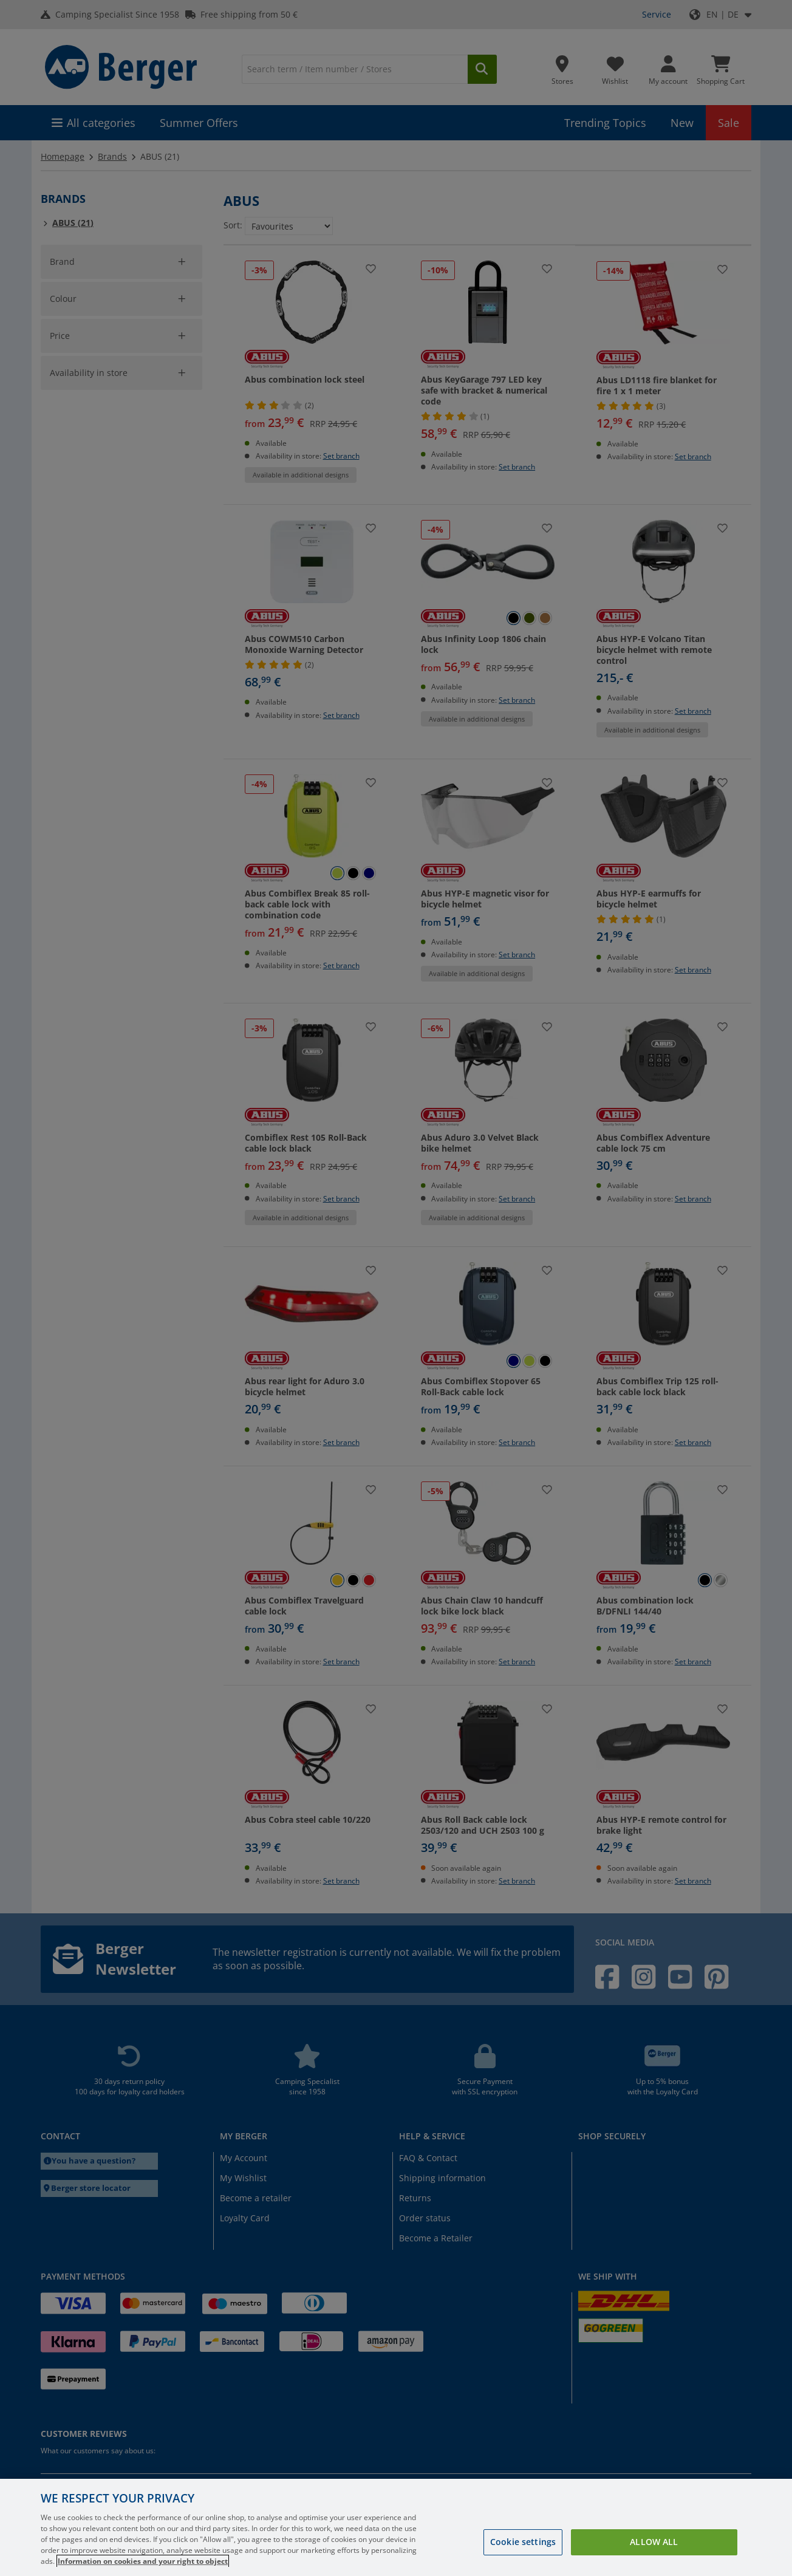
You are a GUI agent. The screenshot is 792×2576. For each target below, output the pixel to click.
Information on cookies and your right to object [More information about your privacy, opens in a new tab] (143, 2561)
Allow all (654, 2541)
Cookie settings (523, 2541)
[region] (396, 2527)
